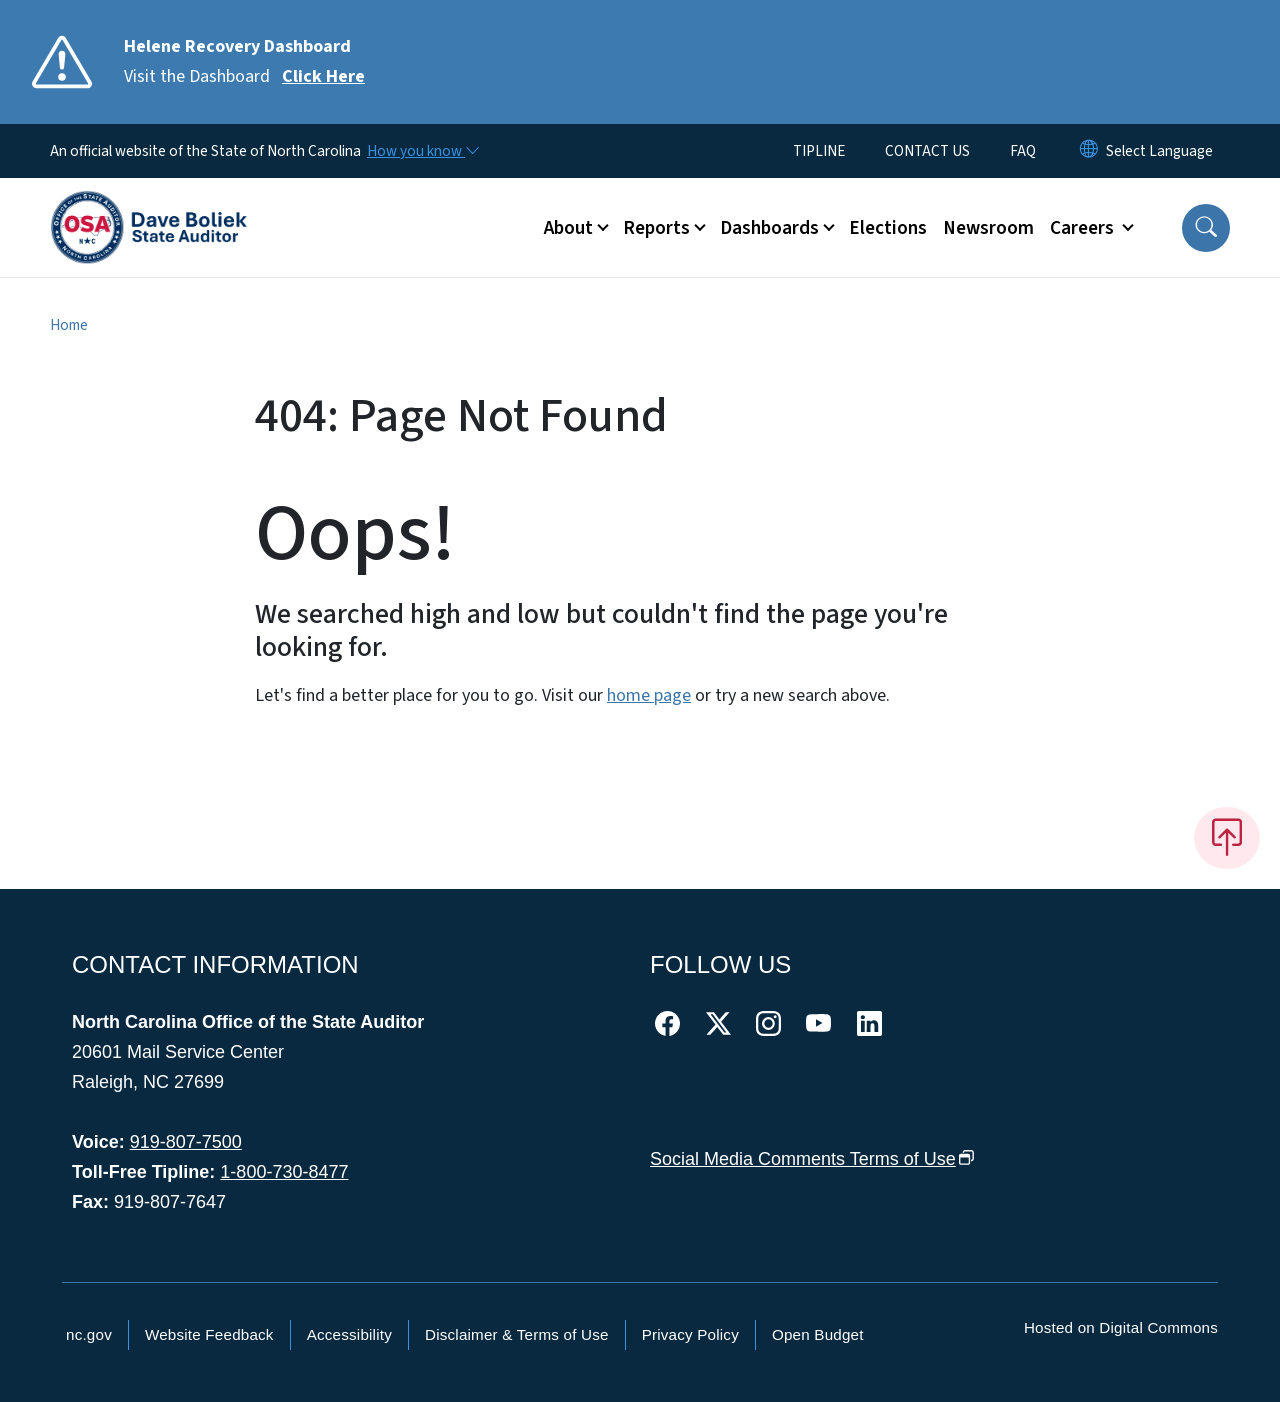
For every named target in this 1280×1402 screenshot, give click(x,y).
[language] (1159, 151)
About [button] (568, 228)
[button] (1206, 228)
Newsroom (988, 228)
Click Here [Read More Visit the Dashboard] (323, 76)
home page (649, 695)
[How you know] (422, 151)
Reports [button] (656, 228)
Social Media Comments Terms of (812, 1159)
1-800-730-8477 (284, 1172)
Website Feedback (209, 1334)
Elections (888, 228)
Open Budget (818, 1334)
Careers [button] (1084, 228)
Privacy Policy (690, 1334)
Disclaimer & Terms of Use (517, 1334)
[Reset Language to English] (1089, 151)
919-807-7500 (186, 1142)
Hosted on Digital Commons (1121, 1327)
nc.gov (89, 1334)
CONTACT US (927, 151)
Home (69, 325)
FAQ (1023, 151)
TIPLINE (819, 151)
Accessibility (349, 1334)
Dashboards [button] (769, 228)
